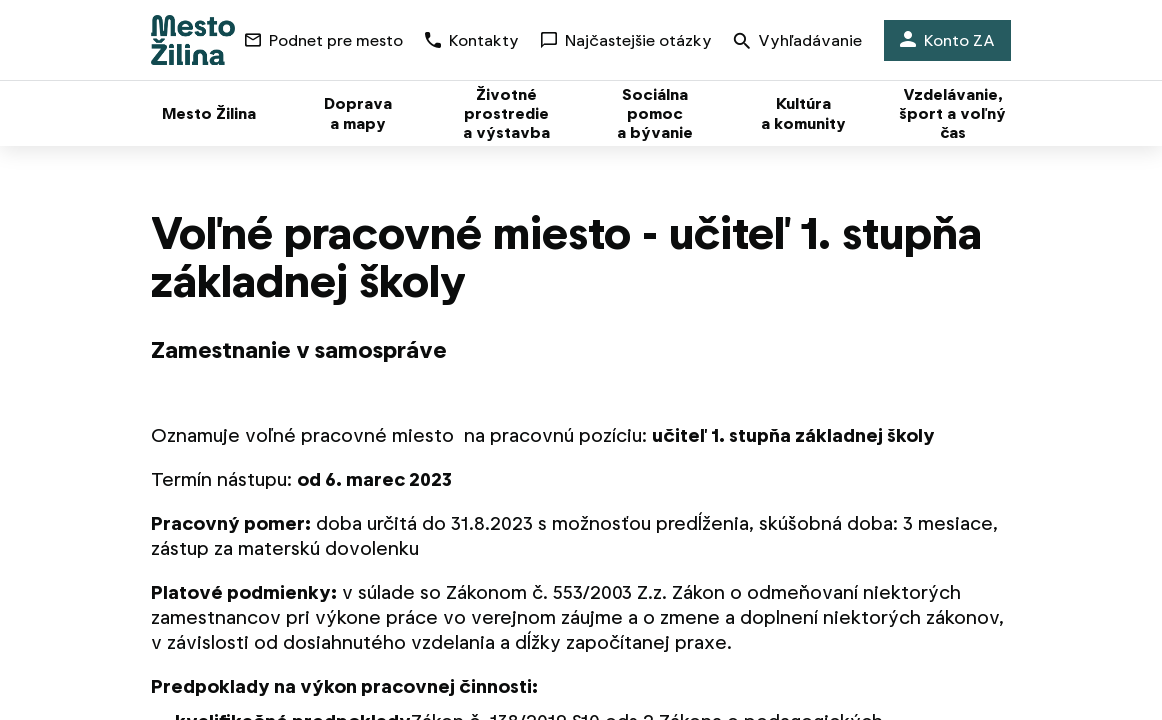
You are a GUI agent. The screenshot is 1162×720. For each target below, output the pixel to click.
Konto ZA (947, 40)
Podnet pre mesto (324, 40)
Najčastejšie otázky (626, 40)
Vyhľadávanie (798, 42)
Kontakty (472, 40)
